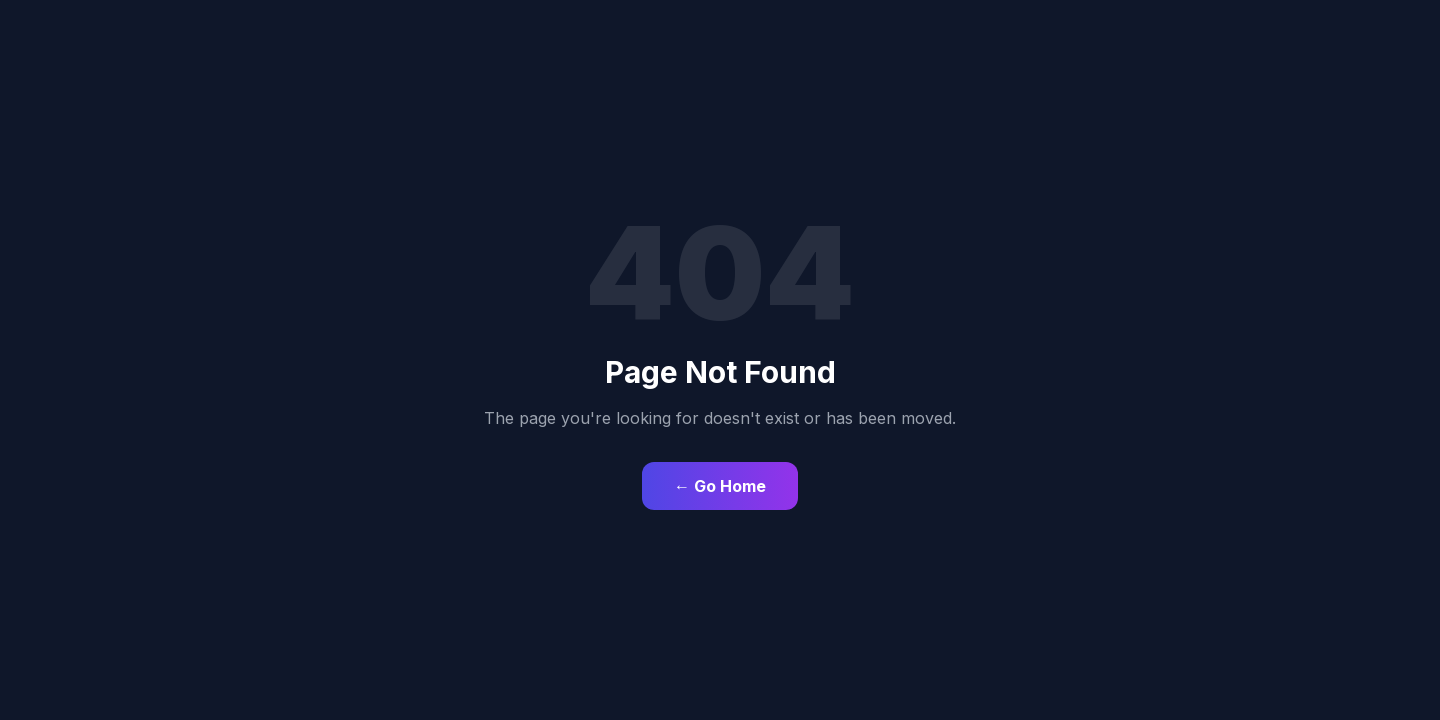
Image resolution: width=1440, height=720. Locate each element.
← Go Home (720, 486)
